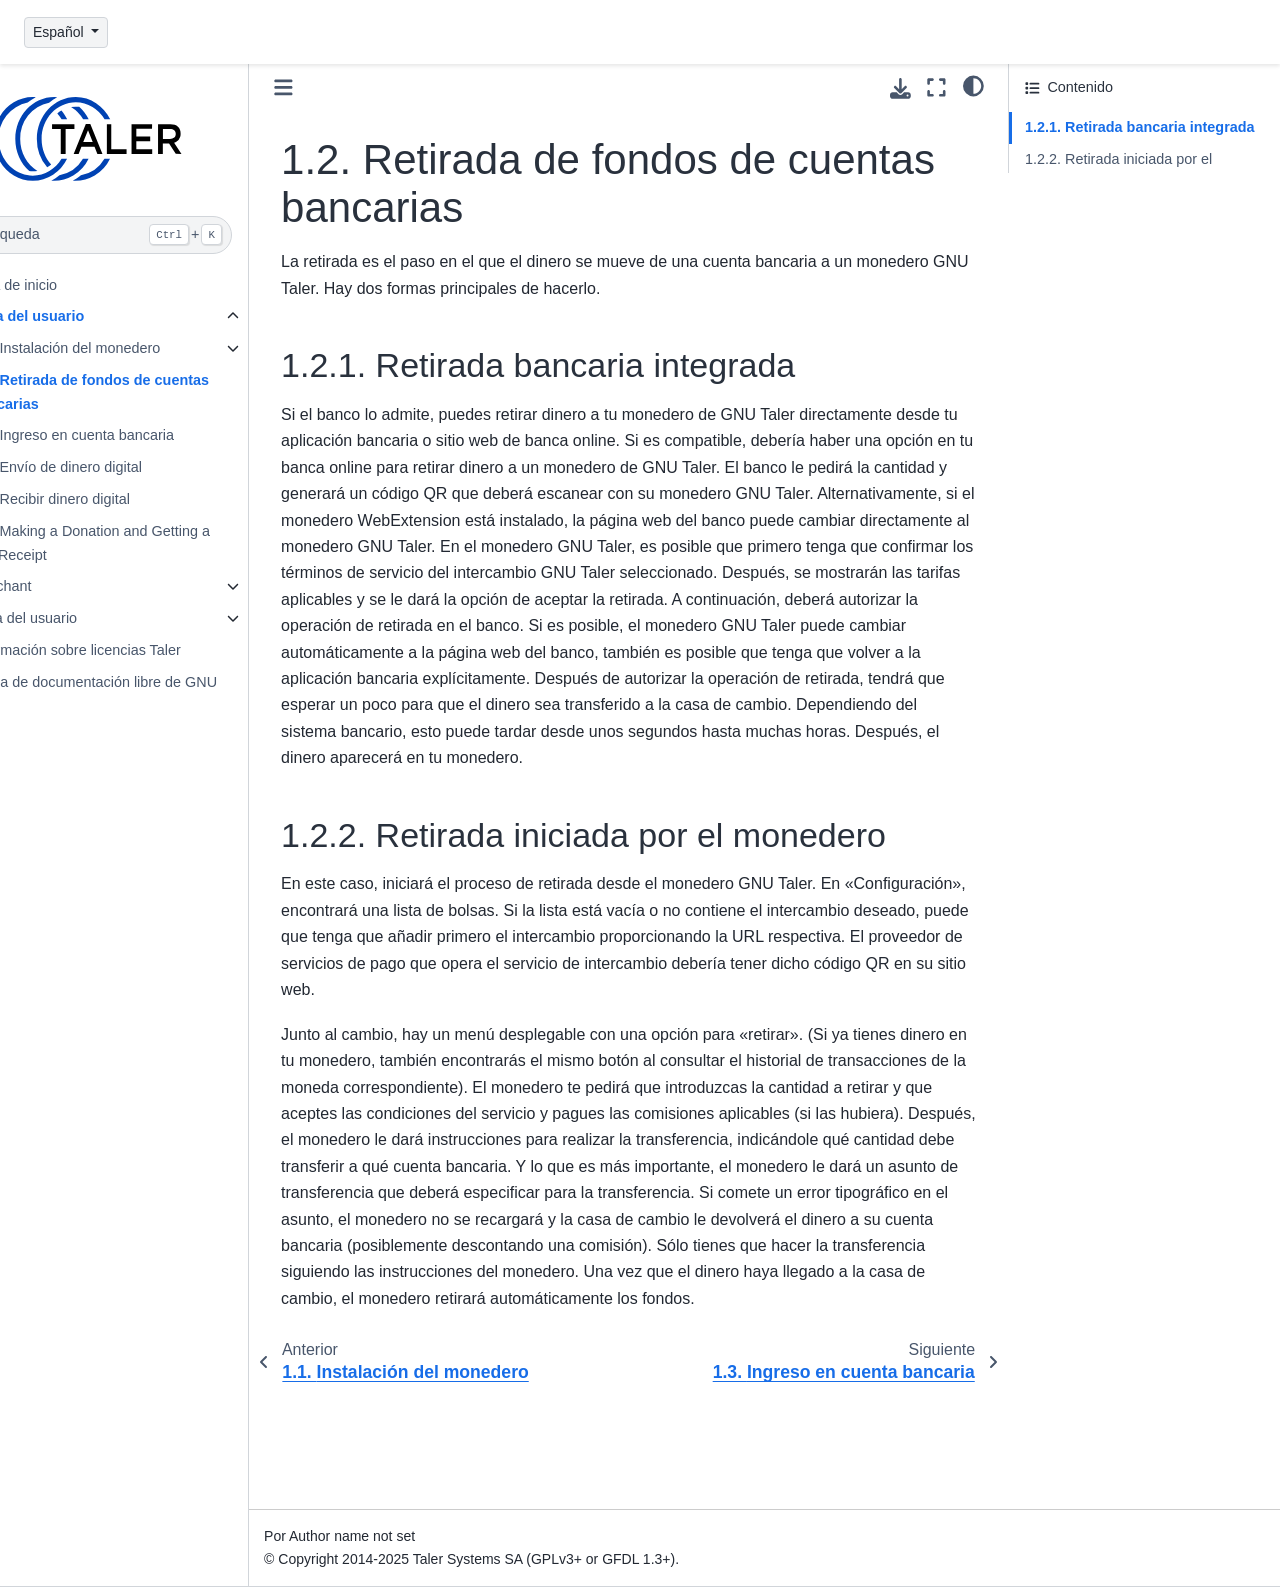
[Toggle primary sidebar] (354, 87)
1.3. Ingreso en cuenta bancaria (143, 435)
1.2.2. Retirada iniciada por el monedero (1118, 171)
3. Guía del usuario (87, 618)
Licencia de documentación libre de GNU (157, 682)
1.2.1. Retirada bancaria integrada (1140, 127)
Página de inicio (77, 285)
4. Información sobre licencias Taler (138, 650)
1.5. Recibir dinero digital (121, 499)
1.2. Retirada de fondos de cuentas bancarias (161, 392)
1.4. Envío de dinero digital (127, 467)
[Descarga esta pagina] (900, 88)
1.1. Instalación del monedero (136, 348)
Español (60, 32)
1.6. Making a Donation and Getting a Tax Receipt (161, 543)
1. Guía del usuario (90, 316)
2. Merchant (64, 586)
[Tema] (973, 85)
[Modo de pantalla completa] (936, 87)
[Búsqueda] (159, 235)
